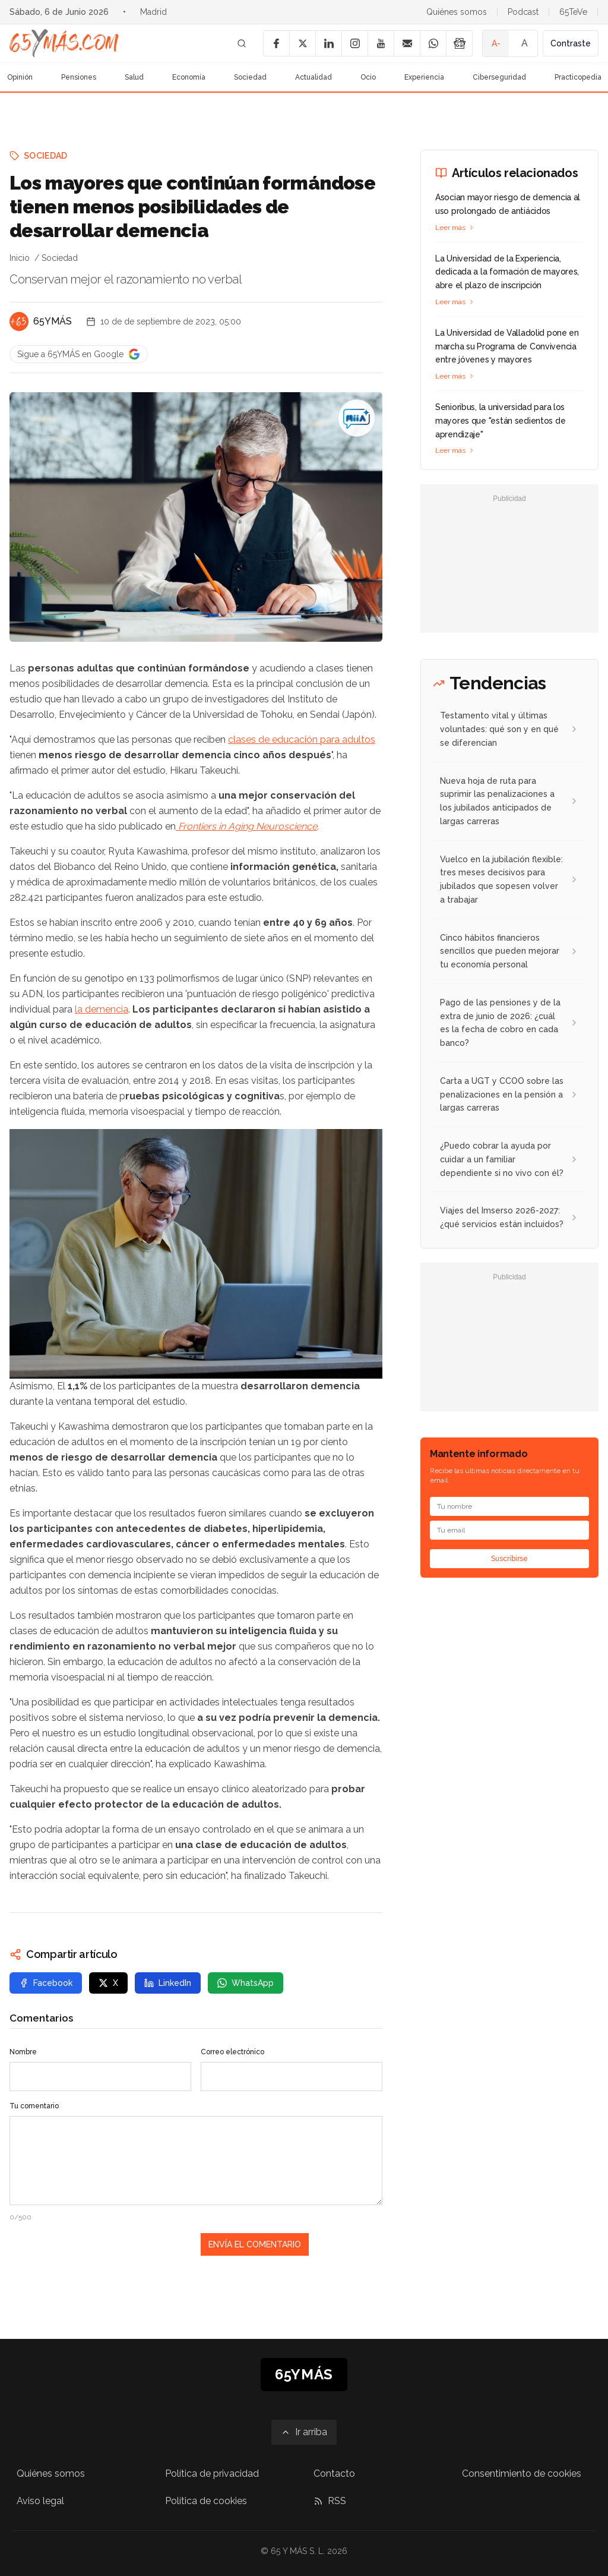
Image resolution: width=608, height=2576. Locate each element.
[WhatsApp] (433, 43)
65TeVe (573, 12)
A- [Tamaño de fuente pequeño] (496, 43)
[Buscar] (242, 43)
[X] (302, 43)
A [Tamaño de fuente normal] (524, 43)
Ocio (368, 77)
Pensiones (78, 77)
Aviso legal (40, 2500)
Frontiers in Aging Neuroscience (246, 826)
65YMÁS (52, 321)
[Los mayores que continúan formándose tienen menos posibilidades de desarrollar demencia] (356, 418)
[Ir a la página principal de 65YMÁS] (64, 43)
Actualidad (313, 77)
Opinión (20, 77)
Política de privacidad (212, 2473)
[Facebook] (276, 43)
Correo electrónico (232, 2052)
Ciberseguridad (499, 77)
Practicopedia (578, 77)
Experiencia (424, 77)
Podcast (523, 12)
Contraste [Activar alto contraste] (570, 43)
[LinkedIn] (328, 43)
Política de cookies (206, 2500)
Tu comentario (34, 2106)
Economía (188, 77)
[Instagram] (354, 43)
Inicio (20, 258)
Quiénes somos (456, 12)
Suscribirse (509, 1559)
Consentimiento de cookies (521, 2473)
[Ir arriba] (304, 2432)
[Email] (407, 43)
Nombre (23, 2052)
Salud (134, 77)
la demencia (101, 1009)
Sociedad (250, 77)
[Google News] (459, 43)
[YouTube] (381, 43)
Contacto (334, 2473)
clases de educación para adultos (301, 739)
